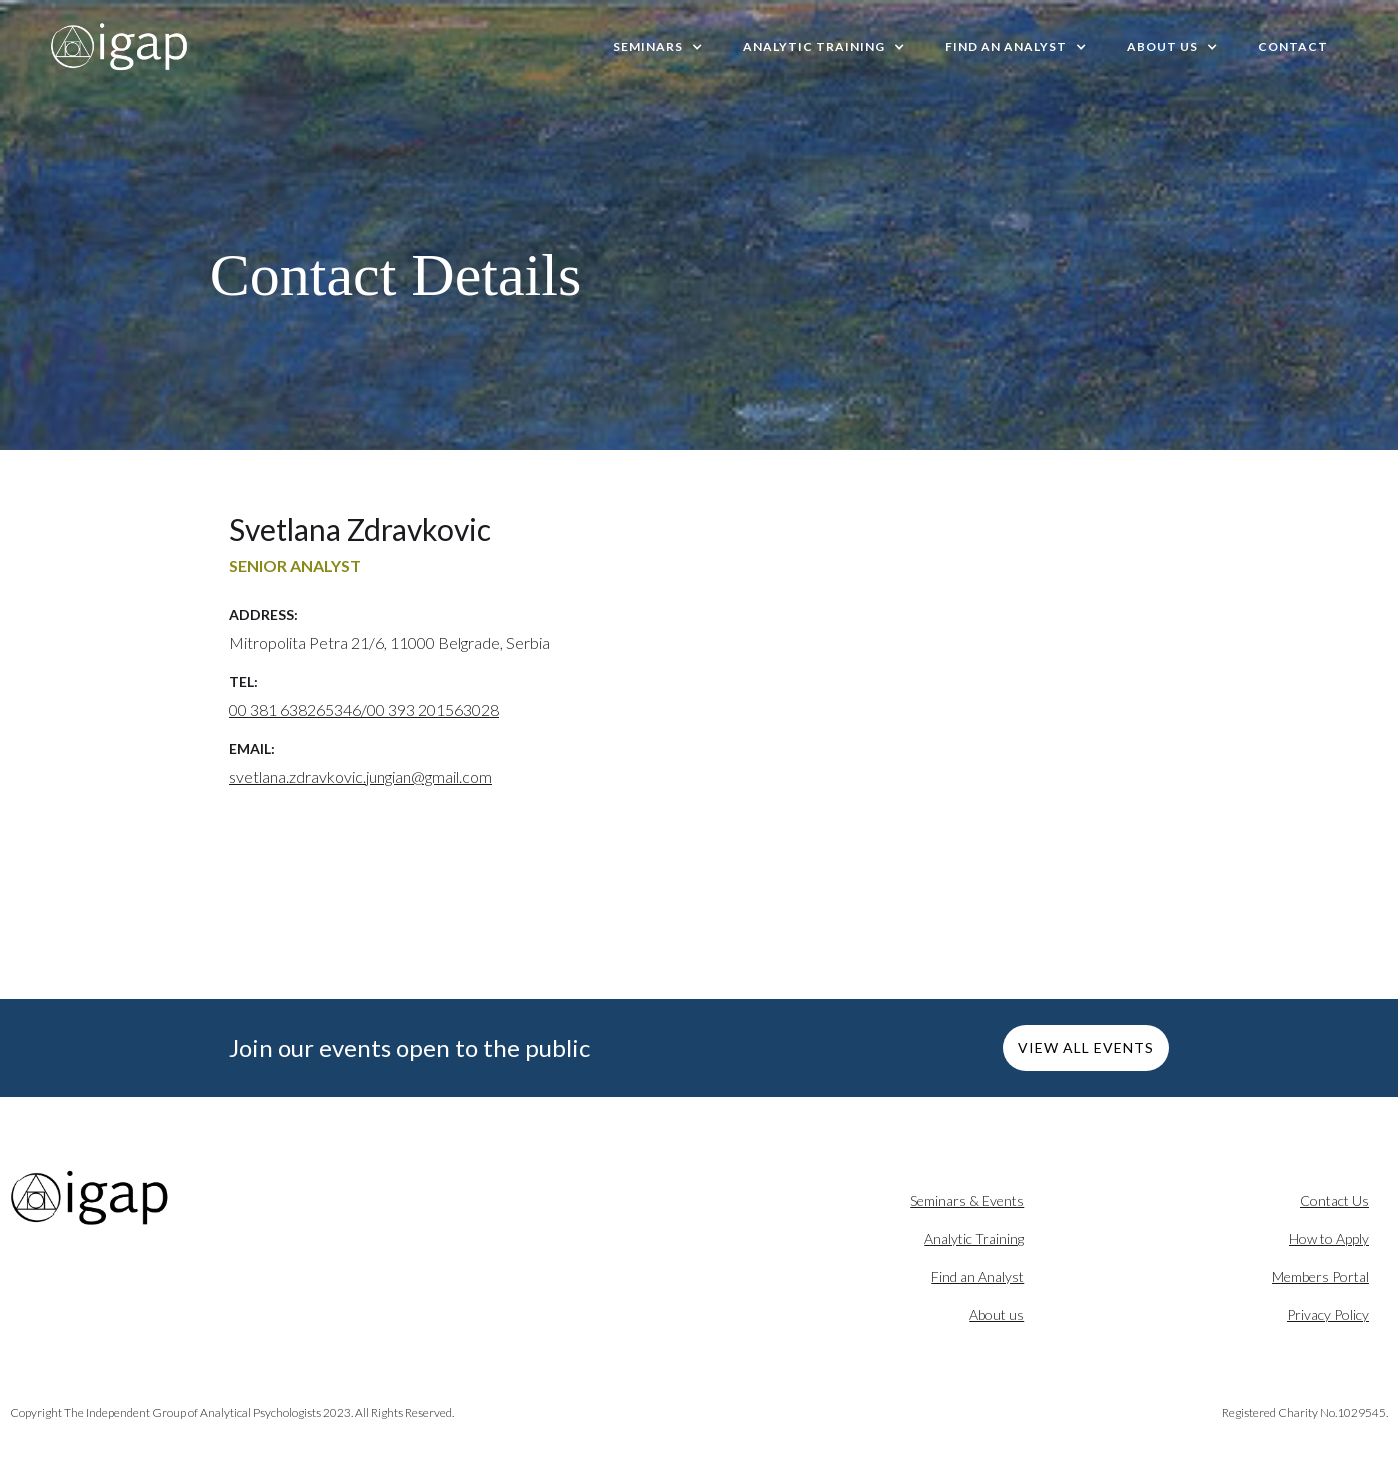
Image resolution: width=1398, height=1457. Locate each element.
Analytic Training (974, 1238)
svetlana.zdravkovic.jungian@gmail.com (360, 776)
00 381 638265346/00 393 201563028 (364, 709)
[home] (120, 47)
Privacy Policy (1328, 1314)
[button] (658, 47)
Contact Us (1334, 1200)
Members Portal (1320, 1276)
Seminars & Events (967, 1200)
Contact (1293, 46)
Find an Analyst (977, 1276)
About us (996, 1314)
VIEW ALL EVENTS (1086, 1047)
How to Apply (1329, 1238)
